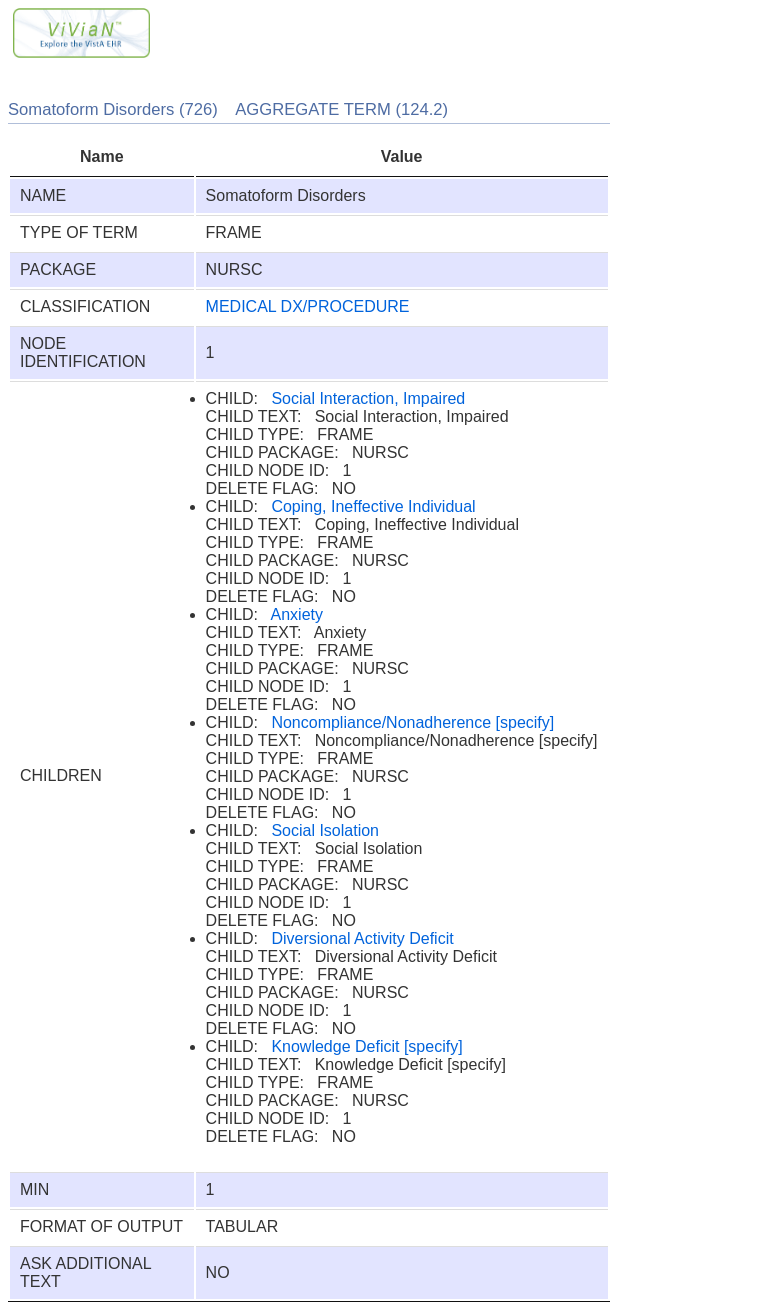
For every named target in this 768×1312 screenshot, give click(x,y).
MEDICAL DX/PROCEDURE (308, 306)
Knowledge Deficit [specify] (366, 1046)
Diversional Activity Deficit (362, 938)
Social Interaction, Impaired (368, 398)
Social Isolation (325, 830)
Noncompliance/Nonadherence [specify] (412, 722)
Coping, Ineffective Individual (373, 506)
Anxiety (297, 614)
